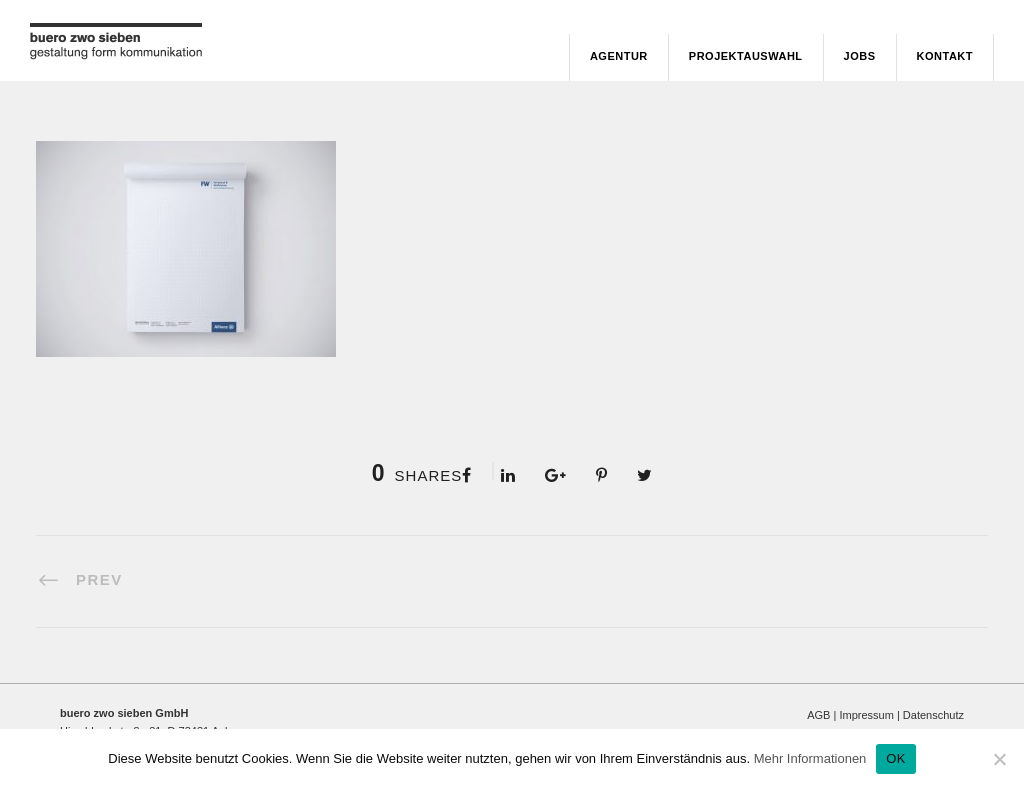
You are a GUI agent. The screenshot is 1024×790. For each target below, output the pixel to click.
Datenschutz (933, 715)
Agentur (619, 56)
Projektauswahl (746, 56)
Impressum (866, 715)
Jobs (860, 56)
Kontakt (945, 56)
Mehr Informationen (810, 758)
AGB (818, 715)
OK (895, 758)
